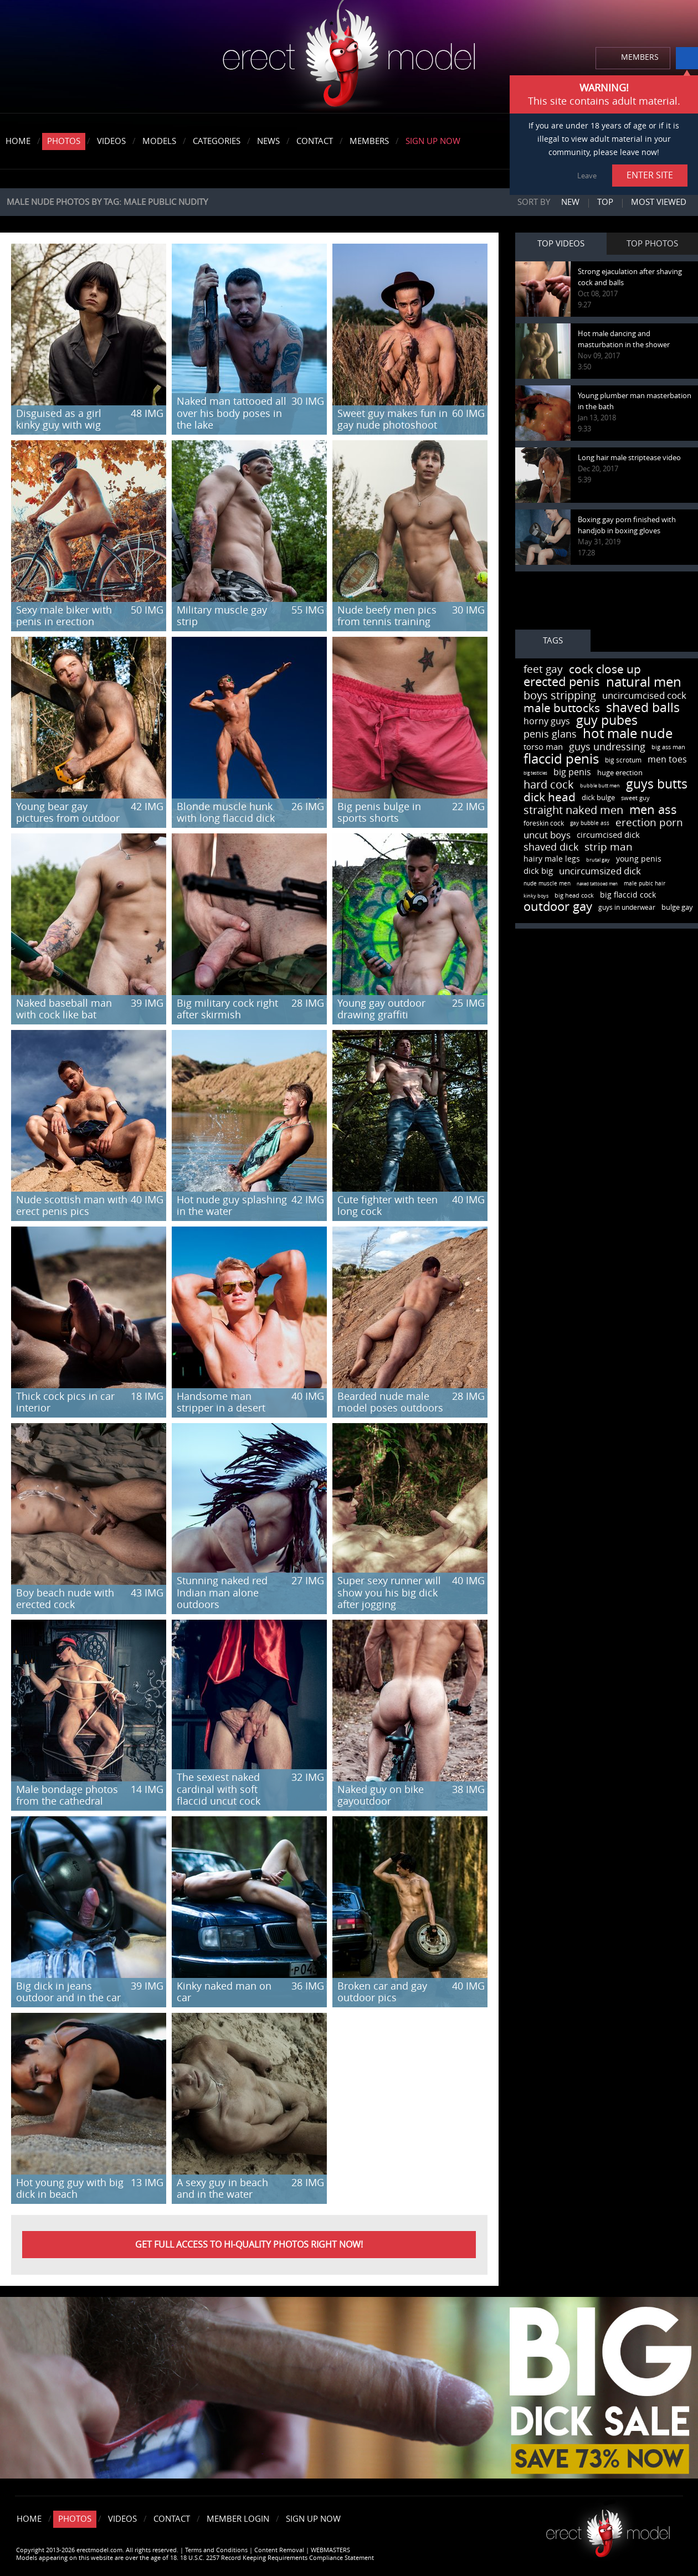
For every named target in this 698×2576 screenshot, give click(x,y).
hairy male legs (552, 859)
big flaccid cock (628, 895)
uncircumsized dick (600, 871)
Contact (314, 141)
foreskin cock (544, 823)
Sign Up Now (433, 141)
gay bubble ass (589, 823)
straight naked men (573, 810)
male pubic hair (644, 883)
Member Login (238, 2519)
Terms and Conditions (216, 2550)
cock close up (605, 669)
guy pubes (607, 720)
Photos (63, 141)
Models (159, 141)
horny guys (547, 721)
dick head (550, 797)
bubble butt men (600, 786)
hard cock (549, 784)
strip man (608, 847)
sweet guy (635, 798)
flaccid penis (561, 759)
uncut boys (547, 835)
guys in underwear (626, 907)
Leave (587, 176)
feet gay (543, 669)
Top (605, 202)
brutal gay (598, 860)
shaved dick (551, 847)
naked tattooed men (597, 884)
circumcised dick (608, 835)
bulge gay (677, 907)
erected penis (562, 682)
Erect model (608, 2529)
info (687, 58)
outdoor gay (558, 907)
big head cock (574, 895)
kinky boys (536, 896)
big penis (572, 772)
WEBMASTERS (330, 2550)
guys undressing (607, 747)
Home (18, 141)
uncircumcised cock (644, 695)
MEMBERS (640, 57)
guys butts (656, 784)
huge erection (620, 773)
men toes (667, 759)
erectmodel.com (349, 57)
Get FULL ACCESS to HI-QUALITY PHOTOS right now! (249, 2244)
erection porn (649, 822)
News (268, 141)
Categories (216, 141)
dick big (538, 871)
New (570, 202)
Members (369, 141)
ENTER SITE (650, 175)
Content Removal (279, 2550)
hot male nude (628, 733)
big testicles (535, 773)
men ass (653, 810)
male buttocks (562, 708)
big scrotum (623, 760)
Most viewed (658, 202)
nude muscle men (547, 883)
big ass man (668, 747)
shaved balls (643, 707)
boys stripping (560, 695)
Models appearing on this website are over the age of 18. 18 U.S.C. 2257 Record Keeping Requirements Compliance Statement (195, 2558)
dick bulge (598, 798)
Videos (111, 141)
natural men (643, 682)
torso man (543, 747)
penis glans (550, 734)
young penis (638, 859)
